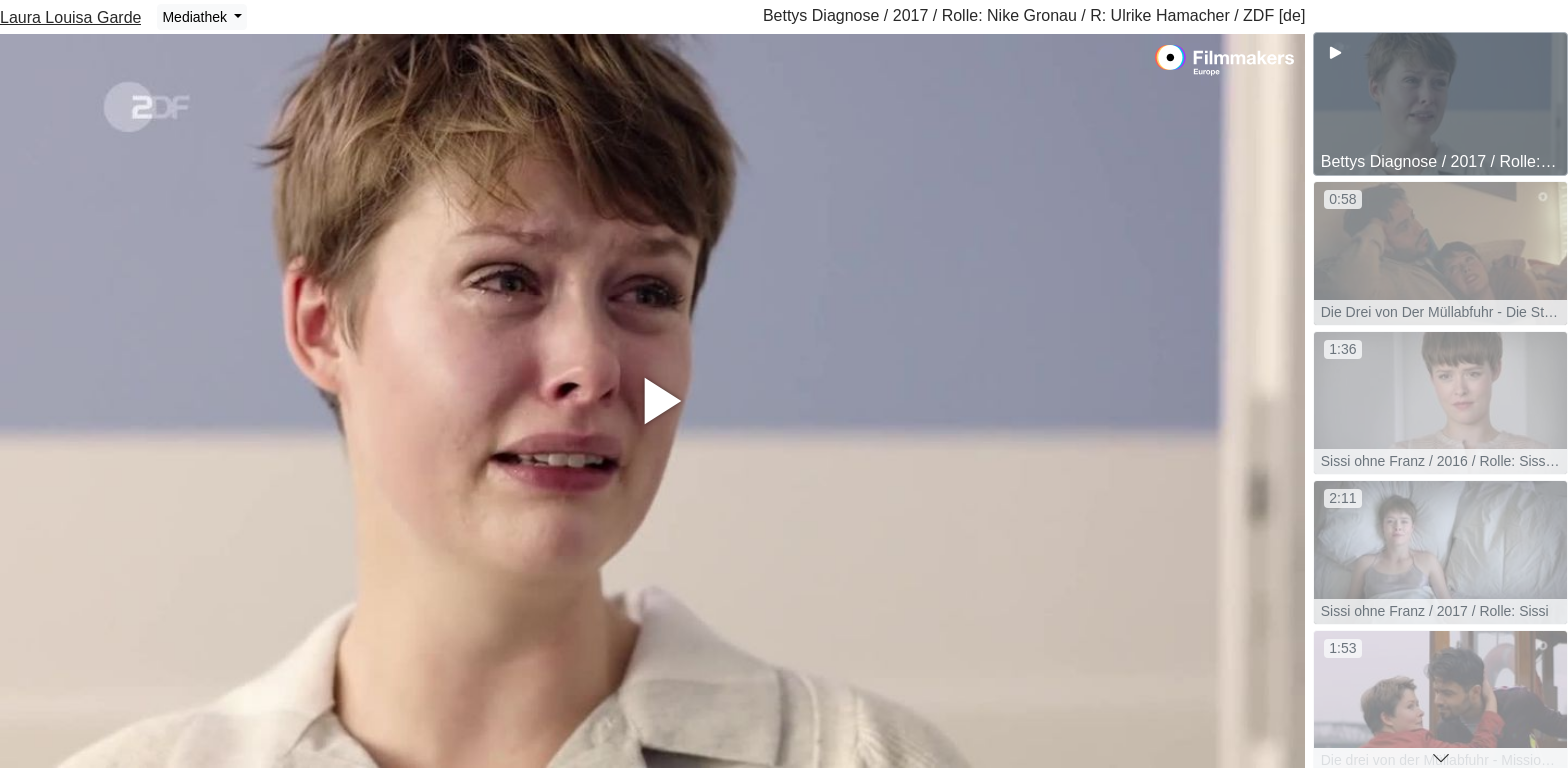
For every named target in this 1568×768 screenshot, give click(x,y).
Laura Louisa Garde (70, 17)
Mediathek (196, 17)
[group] (1440, 104)
